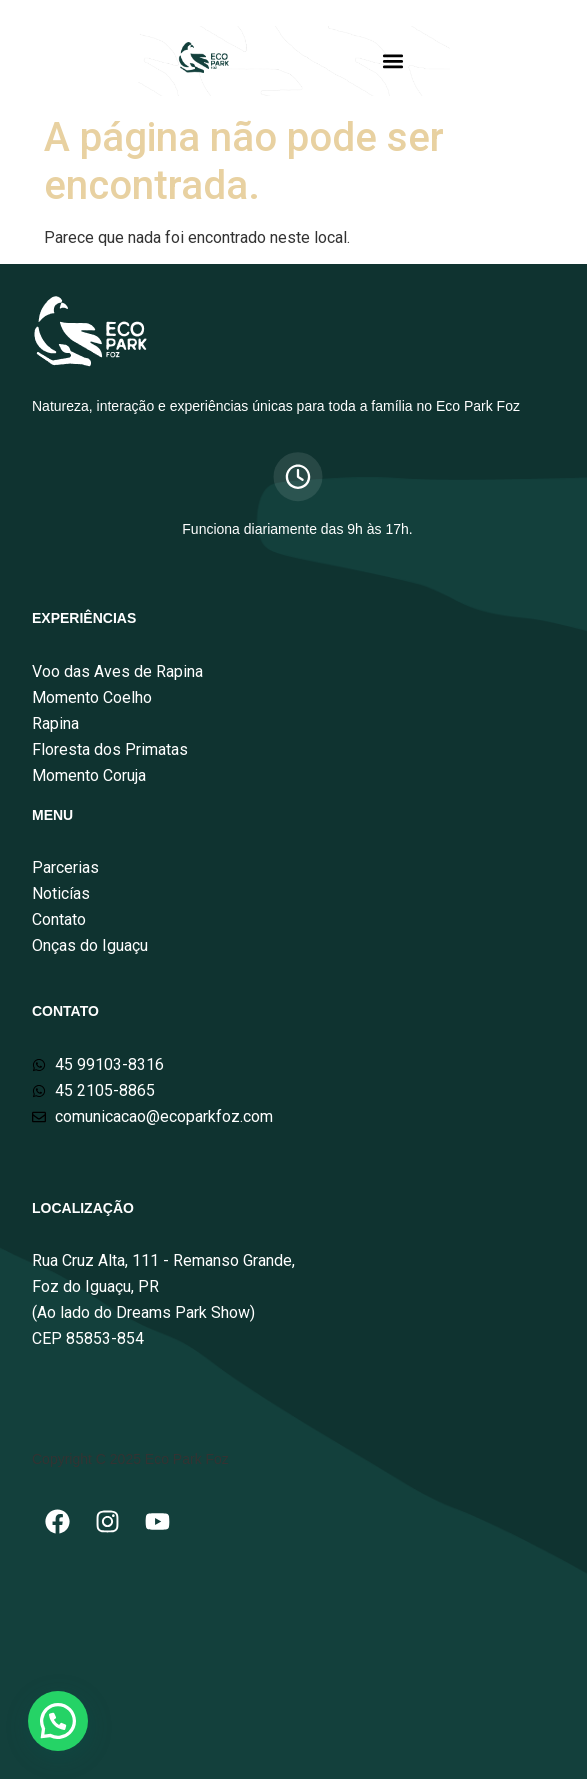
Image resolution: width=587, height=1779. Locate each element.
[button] (393, 60)
